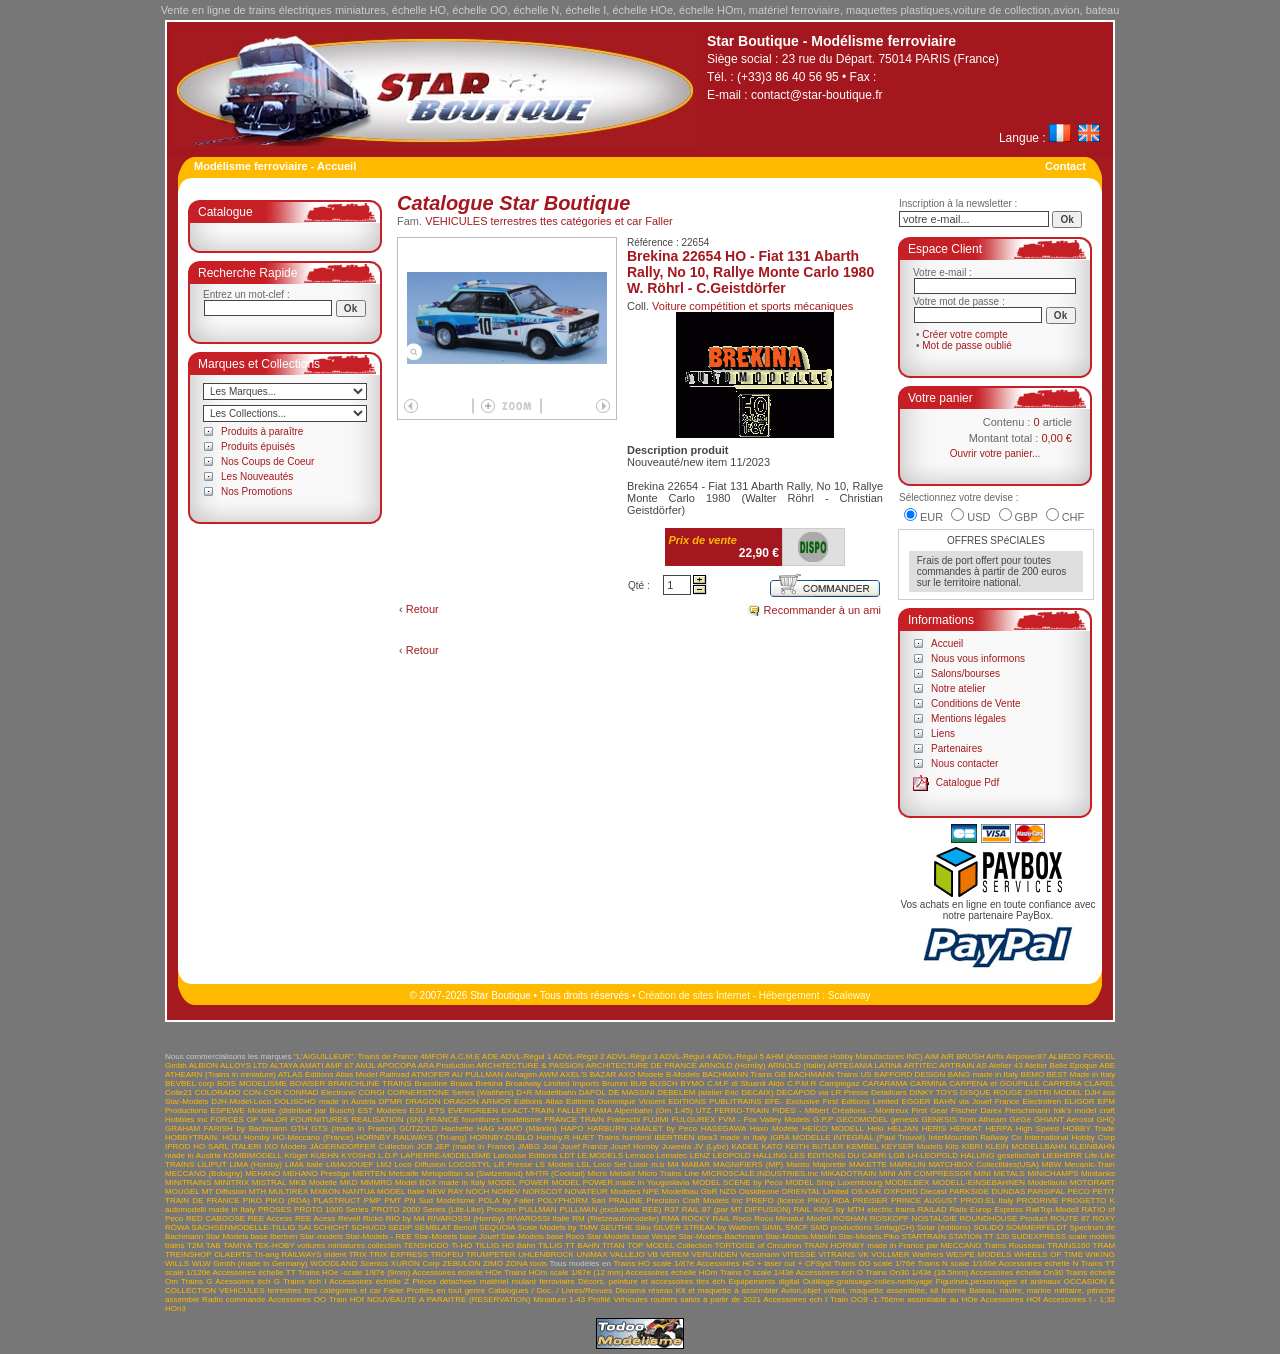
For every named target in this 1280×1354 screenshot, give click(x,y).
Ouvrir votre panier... (995, 453)
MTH (257, 1191)
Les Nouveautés (257, 476)
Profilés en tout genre (446, 1290)
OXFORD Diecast (915, 1191)
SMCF (796, 1227)
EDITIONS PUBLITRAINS (714, 1101)
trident (335, 1254)
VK (863, 1254)
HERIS (934, 1128)
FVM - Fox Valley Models (764, 1119)
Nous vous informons (978, 658)
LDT (567, 1155)
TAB (213, 1245)
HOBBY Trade (1089, 1128)
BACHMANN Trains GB (744, 1074)
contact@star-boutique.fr (817, 95)
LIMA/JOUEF (349, 1164)
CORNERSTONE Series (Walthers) (450, 1092)
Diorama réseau (644, 1290)
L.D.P (388, 1155)
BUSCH (664, 1083)
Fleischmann (1027, 1110)
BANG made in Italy (983, 1074)
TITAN (613, 1245)
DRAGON (422, 1101)
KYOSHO (358, 1155)
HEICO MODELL (833, 1128)
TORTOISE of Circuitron (758, 1245)
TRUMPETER (491, 1254)
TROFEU (446, 1254)
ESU (418, 1110)
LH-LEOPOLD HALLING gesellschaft (973, 1155)
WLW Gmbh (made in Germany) (250, 1263)
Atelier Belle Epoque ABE (1070, 1065)
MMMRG (376, 1182)
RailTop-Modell (1052, 1209)
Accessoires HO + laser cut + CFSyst (763, 1263)
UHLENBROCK (546, 1254)
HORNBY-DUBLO (502, 1137)
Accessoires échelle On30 (1016, 1272)
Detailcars (889, 1092)
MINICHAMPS (1052, 1173)
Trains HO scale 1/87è (653, 1263)
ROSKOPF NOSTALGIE (913, 1218)
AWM (548, 1074)
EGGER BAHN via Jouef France (961, 1101)
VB (652, 1254)
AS (981, 1065)
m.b (657, 1164)
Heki (876, 1128)
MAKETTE (868, 1164)
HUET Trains (596, 1137)
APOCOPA (396, 1065)
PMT (392, 1200)
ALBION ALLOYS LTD (228, 1065)
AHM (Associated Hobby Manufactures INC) (844, 1056)
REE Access (270, 1218)
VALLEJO (627, 1254)
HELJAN (902, 1128)
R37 (671, 1209)
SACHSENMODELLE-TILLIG (244, 1227)
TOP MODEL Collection (669, 1245)
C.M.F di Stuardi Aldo (745, 1083)
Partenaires (956, 748)
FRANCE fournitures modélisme (483, 1119)
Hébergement (789, 995)
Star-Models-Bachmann (721, 1236)
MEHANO (262, 1173)
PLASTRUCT (336, 1200)
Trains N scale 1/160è (956, 1263)
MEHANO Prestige (316, 1173)
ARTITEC (920, 1065)
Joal (550, 1146)
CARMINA (928, 1083)
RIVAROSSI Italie (538, 1218)
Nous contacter (964, 763)
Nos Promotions (256, 491)
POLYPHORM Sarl (571, 1200)
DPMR (391, 1101)
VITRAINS (836, 1254)
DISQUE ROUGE (991, 1092)
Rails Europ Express (986, 1209)
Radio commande (233, 1299)
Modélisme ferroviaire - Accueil (275, 166)
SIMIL (772, 1227)
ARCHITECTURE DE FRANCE (641, 1065)
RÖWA (177, 1227)
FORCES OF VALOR (249, 1119)
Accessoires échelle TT (254, 1272)
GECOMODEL (862, 1119)
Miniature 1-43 (559, 1299)
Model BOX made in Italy (440, 1182)
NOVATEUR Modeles (603, 1191)
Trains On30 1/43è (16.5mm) (916, 1272)
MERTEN (369, 1173)
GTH (299, 1128)
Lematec (672, 1155)
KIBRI (972, 1146)
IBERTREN (674, 1137)
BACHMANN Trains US (829, 1074)
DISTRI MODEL (1053, 1092)
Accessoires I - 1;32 (1079, 1299)
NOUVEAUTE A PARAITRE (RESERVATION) (449, 1299)
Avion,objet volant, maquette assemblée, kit (859, 1290)
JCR (425, 1146)
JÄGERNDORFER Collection (362, 1146)
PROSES (274, 1209)
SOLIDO (988, 1227)
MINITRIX (231, 1182)
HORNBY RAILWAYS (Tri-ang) (411, 1137)
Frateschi (623, 1119)
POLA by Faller (506, 1200)
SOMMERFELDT (1036, 1227)
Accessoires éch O (829, 1272)
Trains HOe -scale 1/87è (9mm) (354, 1272)
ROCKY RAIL (706, 1218)
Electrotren (1042, 1101)
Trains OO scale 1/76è (874, 1263)
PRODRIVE (1038, 1200)
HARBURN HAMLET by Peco (642, 1128)
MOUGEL (182, 1191)
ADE (490, 1056)
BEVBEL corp (189, 1083)
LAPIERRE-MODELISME (445, 1155)
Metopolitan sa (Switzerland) (472, 1173)
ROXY (1104, 1218)
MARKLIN (908, 1164)
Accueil (947, 643)
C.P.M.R (801, 1083)
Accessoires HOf (1010, 1299)
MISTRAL (269, 1182)
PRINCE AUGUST (924, 1200)
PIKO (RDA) (287, 1200)
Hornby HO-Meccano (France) (298, 1137)
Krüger (296, 1155)
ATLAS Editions (306, 1074)
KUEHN (325, 1155)
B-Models (683, 1074)
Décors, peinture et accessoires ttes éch (651, 1281)
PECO (1078, 1191)
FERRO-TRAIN (741, 1110)
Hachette (457, 1128)
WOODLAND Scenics (349, 1263)
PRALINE (626, 1200)
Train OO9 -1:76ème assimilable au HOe (904, 1299)
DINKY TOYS (933, 1092)
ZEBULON (461, 1263)
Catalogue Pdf (967, 782)
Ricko (373, 1218)
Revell (349, 1218)
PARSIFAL (1046, 1191)
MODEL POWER (518, 1182)
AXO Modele (640, 1074)
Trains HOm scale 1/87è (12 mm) (563, 1272)
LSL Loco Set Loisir (612, 1164)
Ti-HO (461, 1245)
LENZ (700, 1155)
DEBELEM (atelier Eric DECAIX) (715, 1092)
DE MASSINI (631, 1092)
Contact (1065, 166)
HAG (485, 1128)
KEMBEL (862, 1146)
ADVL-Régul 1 (525, 1056)
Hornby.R (552, 1137)
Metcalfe (404, 1173)
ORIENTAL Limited (815, 1191)
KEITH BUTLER (814, 1146)
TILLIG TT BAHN (569, 1245)
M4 (672, 1164)
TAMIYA (237, 1245)
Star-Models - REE (378, 1236)
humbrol (636, 1137)
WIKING (1100, 1254)
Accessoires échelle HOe (457, 1272)
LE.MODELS (600, 1155)
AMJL (365, 1065)
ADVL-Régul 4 (685, 1056)
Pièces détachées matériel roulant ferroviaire (493, 1281)
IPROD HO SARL (197, 1146)
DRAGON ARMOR (477, 1101)
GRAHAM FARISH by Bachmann (226, 1128)
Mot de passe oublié (967, 345)
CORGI (372, 1092)
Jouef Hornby (635, 1146)
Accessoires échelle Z (369, 1281)
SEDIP (400, 1227)
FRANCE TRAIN (574, 1119)
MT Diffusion (224, 1191)
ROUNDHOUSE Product (1004, 1218)
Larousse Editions (525, 1155)
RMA (670, 1218)
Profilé (599, 1299)
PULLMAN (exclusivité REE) (610, 1209)
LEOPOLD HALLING (750, 1155)
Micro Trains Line (669, 1173)
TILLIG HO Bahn (505, 1245)
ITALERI (247, 1146)
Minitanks (1098, 1173)
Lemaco (640, 1155)
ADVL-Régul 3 (631, 1056)
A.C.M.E (465, 1056)
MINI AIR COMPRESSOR (925, 1173)
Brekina (489, 1083)
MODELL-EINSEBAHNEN (978, 1182)
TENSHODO (425, 1245)
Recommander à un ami (822, 610)
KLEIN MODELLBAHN (1025, 1146)
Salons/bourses (965, 673)
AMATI (312, 1065)
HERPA (998, 1128)
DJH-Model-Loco (241, 1101)
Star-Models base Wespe (632, 1236)
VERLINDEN (715, 1254)
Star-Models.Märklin (800, 1236)
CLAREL (1099, 1083)
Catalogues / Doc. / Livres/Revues (550, 1290)
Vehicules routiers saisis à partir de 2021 (687, 1299)
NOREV (506, 1191)
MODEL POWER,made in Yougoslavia (621, 1182)
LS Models (554, 1164)
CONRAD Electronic (320, 1092)
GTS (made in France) (353, 1128)
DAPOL (592, 1092)
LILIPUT (211, 1164)
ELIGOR (1079, 1101)
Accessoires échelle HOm (671, 1272)
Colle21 (178, 1092)
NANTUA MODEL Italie (383, 1191)
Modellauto (1047, 1182)
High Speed (1037, 1128)
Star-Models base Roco (543, 1236)
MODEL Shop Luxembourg (833, 1182)
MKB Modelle (313, 1182)
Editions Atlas (538, 1101)
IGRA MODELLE (800, 1137)
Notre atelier (958, 688)
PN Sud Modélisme (439, 1200)
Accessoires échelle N (1039, 1263)
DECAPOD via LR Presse (822, 1092)
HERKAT (966, 1128)
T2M (195, 1245)
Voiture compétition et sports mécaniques (752, 306)
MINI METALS (999, 1173)
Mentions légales (968, 718)
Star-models (321, 1236)
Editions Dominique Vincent (615, 1101)
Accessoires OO (297, 1299)
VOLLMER (890, 1254)
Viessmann (759, 1254)
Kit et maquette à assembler (727, 1290)
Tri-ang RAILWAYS (288, 1254)
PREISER (870, 1200)
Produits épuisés (258, 446)
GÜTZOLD (418, 1128)
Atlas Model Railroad (372, 1074)
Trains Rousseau (1014, 1245)
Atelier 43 (1006, 1065)
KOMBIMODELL (252, 1155)
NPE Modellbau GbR (680, 1191)
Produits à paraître (262, 431)
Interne (953, 1290)
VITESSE (799, 1254)
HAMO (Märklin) (527, 1128)
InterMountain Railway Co (974, 1137)
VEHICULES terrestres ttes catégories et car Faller (549, 221)
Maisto (798, 1164)
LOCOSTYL (470, 1164)
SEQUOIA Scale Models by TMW (538, 1227)
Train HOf (346, 1299)
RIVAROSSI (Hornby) (466, 1218)
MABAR (696, 1164)
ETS (437, 1110)
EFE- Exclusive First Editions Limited (832, 1101)
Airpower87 (1026, 1056)
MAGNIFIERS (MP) (748, 1164)
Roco (742, 1218)
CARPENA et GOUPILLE (994, 1083)
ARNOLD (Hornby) (732, 1065)
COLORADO (218, 1092)
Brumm (615, 1083)
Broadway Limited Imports (553, 1083)
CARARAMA (884, 1083)
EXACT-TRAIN (527, 1110)
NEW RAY (445, 1191)
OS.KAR (866, 1191)
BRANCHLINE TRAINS (370, 1083)
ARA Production (446, 1065)
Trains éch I (305, 1281)
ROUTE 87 (1070, 1218)
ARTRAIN (956, 1065)
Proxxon (501, 1209)
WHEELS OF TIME (1048, 1254)
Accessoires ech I (795, 1299)
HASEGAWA (723, 1128)
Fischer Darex (976, 1110)
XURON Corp (415, 1263)
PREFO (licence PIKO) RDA (797, 1200)
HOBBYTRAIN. (192, 1137)
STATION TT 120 (978, 1236)
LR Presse (513, 1164)
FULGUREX (694, 1119)
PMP (372, 1200)
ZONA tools (526, 1263)
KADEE (744, 1146)
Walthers (927, 1254)
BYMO (693, 1083)
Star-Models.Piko (868, 1236)
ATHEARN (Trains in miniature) (220, 1074)
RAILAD (932, 1209)
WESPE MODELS (978, 1254)
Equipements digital (764, 1281)
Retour (422, 609)
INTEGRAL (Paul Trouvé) (880, 1137)
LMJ (383, 1164)
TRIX (358, 1254)
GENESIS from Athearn (963, 1119)
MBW (1052, 1164)
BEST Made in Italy (1080, 1074)
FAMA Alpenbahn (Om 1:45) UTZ (650, 1110)
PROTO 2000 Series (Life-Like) (427, 1209)
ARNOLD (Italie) (797, 1065)
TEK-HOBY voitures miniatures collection (327, 1245)
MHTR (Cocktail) (554, 1173)
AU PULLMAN (477, 1074)
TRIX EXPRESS (398, 1254)
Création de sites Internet (694, 995)
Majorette (829, 1164)
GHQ (1106, 1119)
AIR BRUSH (963, 1056)
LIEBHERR (1062, 1155)
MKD (349, 1182)
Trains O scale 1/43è (757, 1272)
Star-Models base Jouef (456, 1236)
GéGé (1020, 1119)
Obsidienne (759, 1191)
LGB (897, 1155)
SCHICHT (330, 1227)
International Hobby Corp (1070, 1137)
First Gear (929, 1110)
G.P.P (823, 1119)
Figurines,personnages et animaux (998, 1281)
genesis (905, 1119)
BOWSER (308, 1083)
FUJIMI (656, 1119)
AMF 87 (339, 1065)
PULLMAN (538, 1209)
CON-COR (262, 1092)
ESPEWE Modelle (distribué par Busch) (282, 1110)
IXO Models (285, 1146)
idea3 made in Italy (733, 1137)
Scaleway (849, 995)
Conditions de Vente (976, 703)
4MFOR (434, 1056)
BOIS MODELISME (252, 1083)
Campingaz (839, 1083)
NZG (728, 1191)
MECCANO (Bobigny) (204, 1173)
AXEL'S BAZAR (588, 1074)
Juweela (676, 1146)
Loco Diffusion (419, 1164)
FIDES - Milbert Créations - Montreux (840, 1110)
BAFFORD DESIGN (909, 1074)
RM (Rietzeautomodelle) (615, 1218)
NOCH (478, 1191)
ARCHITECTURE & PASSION (530, 1065)
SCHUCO (368, 1227)
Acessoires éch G (247, 1281)
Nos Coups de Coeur (267, 461)
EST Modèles (382, 1110)
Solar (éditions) (944, 1227)
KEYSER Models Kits (919, 1146)
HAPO (572, 1128)
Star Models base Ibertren (251, 1236)
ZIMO (493, 1263)
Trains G (196, 1281)
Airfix (995, 1056)
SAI (304, 1227)
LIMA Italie (304, 1164)
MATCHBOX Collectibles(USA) (983, 1164)
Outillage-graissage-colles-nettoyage (868, 1281)
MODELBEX (907, 1182)
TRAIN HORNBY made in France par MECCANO (893, 1245)
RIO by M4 (405, 1218)
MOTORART (1092, 1182)
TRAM (1104, 1245)
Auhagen (521, 1074)
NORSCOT (542, 1191)
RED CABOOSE (215, 1218)
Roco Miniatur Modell (792, 1218)
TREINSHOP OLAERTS (208, 1254)
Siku (643, 1227)
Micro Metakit (611, 1173)
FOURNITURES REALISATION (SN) (356, 1119)
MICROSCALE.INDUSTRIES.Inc (760, 1173)
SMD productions (841, 1227)
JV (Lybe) (711, 1146)
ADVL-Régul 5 (738, 1056)
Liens (943, 733)
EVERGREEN (473, 1110)
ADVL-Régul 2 (578, 1056)
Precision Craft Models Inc (694, 1200)
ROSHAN (850, 1218)
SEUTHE (616, 1227)
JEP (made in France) (475, 1146)
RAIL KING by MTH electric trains (854, 1209)
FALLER (572, 1110)
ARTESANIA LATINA (864, 1065)
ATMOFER (430, 1074)
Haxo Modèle (774, 1128)
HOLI (231, 1137)
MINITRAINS (188, 1182)
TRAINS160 (1068, 1245)
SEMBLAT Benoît (446, 1227)
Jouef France (583, 1146)
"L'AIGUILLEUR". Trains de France (356, 1056)
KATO (772, 1146)
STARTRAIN (923, 1236)
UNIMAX (591, 1254)
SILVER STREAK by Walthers (706, 1227)
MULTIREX (288, 1191)
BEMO (1033, 1074)
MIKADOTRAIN (849, 1173)
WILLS (177, 1263)
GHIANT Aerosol (1064, 1119)
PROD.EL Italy (986, 1200)
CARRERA (1062, 1083)
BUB (639, 1083)
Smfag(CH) (894, 1227)
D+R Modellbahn (546, 1092)
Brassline (430, 1083)
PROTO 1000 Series (331, 1209)
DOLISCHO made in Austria (325, 1101)
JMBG (529, 1146)
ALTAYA (284, 1065)
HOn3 (175, 1308)
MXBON (325, 1191)
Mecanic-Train (1089, 1164)
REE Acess (315, 1218)
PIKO (252, 1200)
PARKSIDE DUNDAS (987, 1191)
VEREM (675, 1254)
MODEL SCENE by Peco (737, 1182)
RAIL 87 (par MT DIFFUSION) (736, 1209)
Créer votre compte (965, 334)
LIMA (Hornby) (256, 1164)
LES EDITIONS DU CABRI (838, 1155)
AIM (932, 1056)
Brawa (461, 1083)
